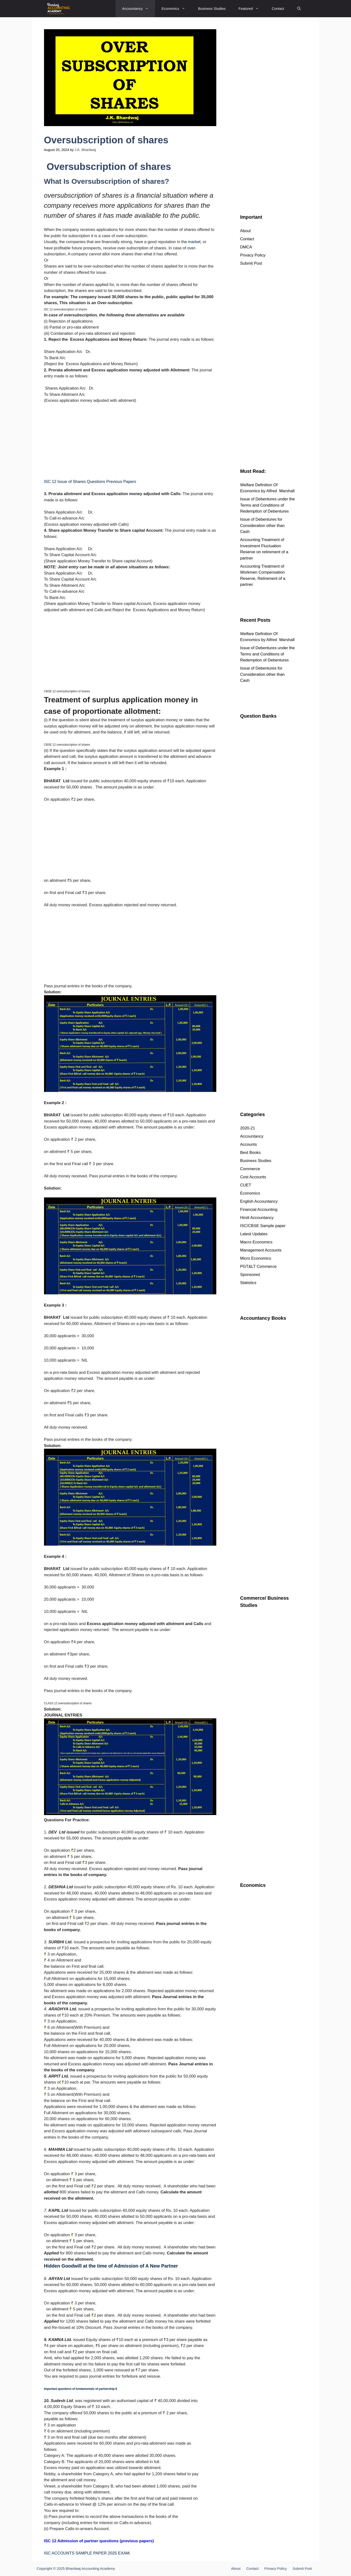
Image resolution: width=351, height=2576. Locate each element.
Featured (252, 8)
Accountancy (138, 8)
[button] (299, 8)
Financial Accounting (259, 1209)
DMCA (246, 247)
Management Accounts (261, 1250)
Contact (278, 8)
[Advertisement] (130, 443)
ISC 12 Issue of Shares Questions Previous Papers (90, 481)
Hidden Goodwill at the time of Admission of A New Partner (111, 2266)
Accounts (248, 1144)
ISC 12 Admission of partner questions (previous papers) (99, 2541)
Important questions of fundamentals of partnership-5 (80, 2389)
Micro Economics (255, 1258)
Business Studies (212, 8)
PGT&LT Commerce (258, 1266)
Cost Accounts (253, 1177)
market (194, 242)
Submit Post (251, 263)
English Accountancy (259, 1201)
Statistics (248, 1282)
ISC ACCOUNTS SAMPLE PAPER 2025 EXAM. (87, 2553)
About (245, 231)
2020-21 (247, 1128)
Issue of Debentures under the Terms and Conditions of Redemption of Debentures (267, 505)
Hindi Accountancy (257, 1217)
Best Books (250, 1152)
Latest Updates (253, 1234)
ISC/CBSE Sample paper (263, 1226)
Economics (176, 8)
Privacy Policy (253, 255)
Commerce (250, 1169)
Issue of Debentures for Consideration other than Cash (262, 525)
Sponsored (250, 1274)
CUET (245, 1185)
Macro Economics (256, 1242)
